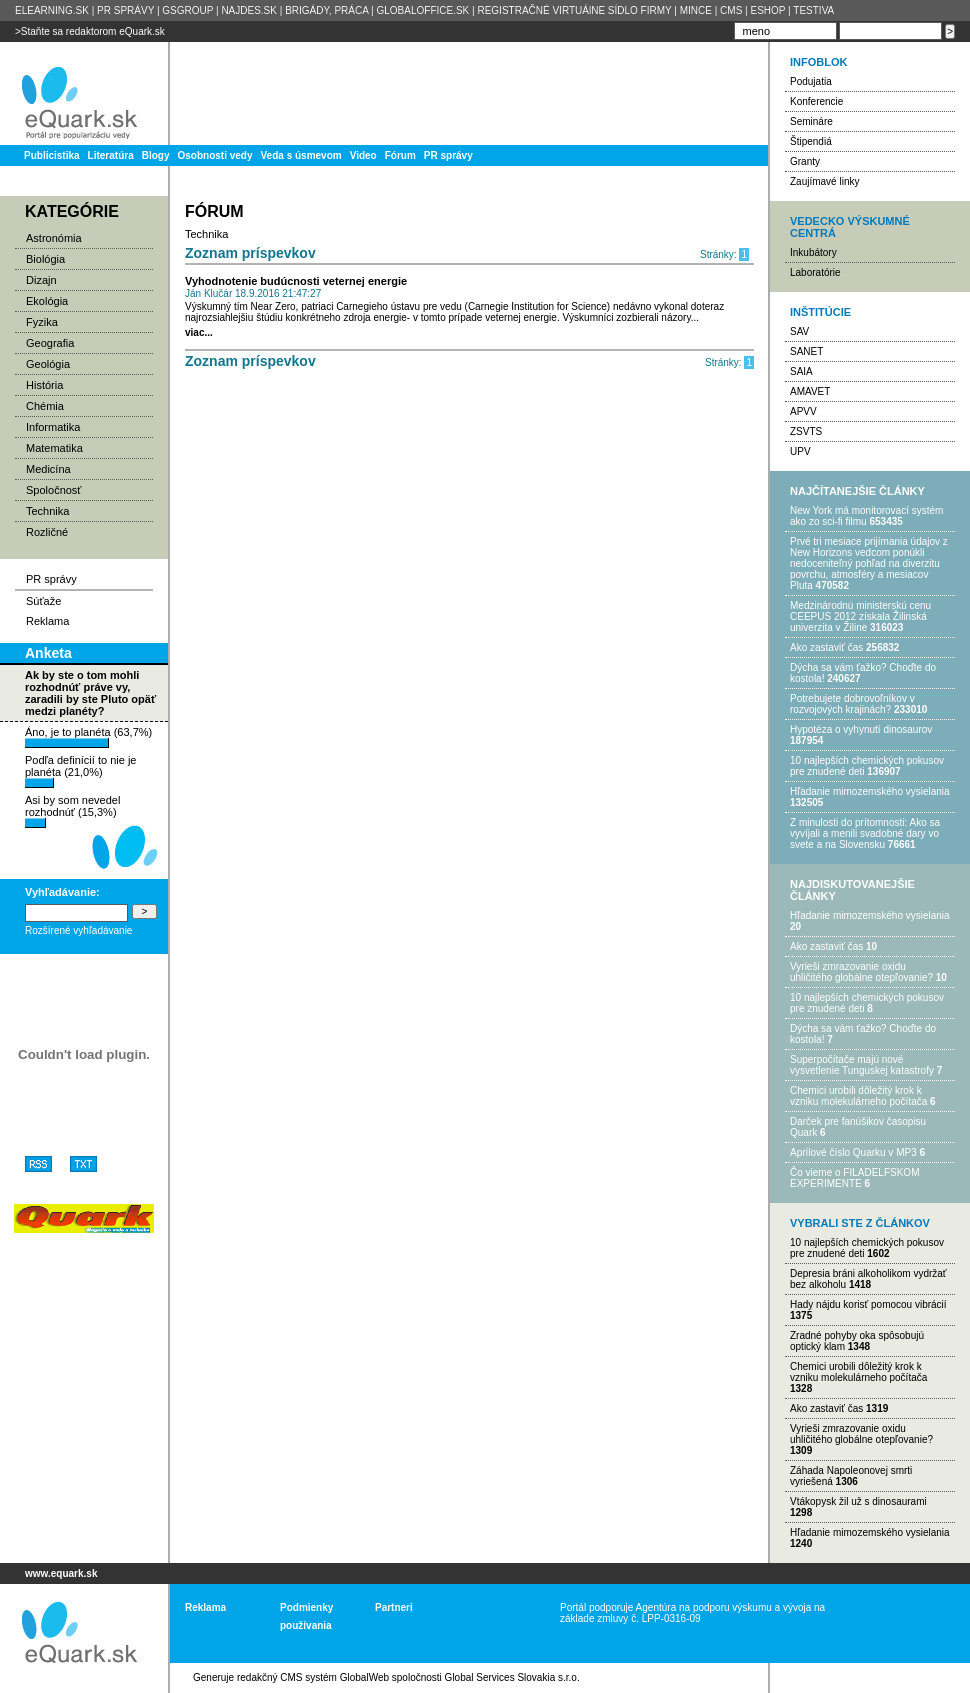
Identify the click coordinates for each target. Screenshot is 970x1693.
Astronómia (54, 238)
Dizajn (41, 280)
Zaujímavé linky (824, 181)
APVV (803, 411)
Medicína (48, 469)
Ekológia (47, 301)
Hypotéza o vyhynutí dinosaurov (861, 729)
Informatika (53, 427)
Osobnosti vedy (214, 155)
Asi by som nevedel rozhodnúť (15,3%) (72, 811)
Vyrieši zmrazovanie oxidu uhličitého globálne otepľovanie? (861, 972)
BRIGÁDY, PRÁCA (326, 10)
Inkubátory (813, 252)
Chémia (45, 406)
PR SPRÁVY (125, 10)
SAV (799, 331)
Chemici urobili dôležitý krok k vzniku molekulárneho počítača (858, 1096)
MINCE (696, 10)
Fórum (400, 155)
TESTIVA (813, 10)
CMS (731, 10)
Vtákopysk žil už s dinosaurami (858, 1501)
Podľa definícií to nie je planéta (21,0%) (80, 771)
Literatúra (111, 155)
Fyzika (42, 322)
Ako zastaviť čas (826, 647)
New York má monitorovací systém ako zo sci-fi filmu (866, 516)
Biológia (45, 259)
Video (363, 155)
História (44, 385)
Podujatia (811, 81)
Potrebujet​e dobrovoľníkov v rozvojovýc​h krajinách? (852, 704)
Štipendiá (811, 141)
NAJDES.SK (249, 10)
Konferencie (816, 101)
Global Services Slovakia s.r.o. (512, 1677)
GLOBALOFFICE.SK (422, 10)
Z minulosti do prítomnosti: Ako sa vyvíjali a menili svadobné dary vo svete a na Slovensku (865, 833)
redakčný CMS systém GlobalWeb (313, 1677)
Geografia (50, 343)
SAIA (801, 371)
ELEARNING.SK (52, 10)
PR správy (448, 155)
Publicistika (52, 155)
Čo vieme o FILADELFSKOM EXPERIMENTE (854, 1178)
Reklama (47, 621)
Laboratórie (815, 272)
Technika (47, 511)
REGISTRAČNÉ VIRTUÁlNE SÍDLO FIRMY (574, 10)
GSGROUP (187, 10)
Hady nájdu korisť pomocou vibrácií (868, 1304)
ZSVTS (806, 431)
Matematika (54, 448)
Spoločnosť (54, 490)
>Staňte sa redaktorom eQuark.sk (90, 31)
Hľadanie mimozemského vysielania (870, 791)
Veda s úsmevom (301, 155)
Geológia (48, 364)
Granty (805, 161)
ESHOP (767, 10)
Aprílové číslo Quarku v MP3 (853, 1152)
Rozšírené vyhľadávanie (78, 930)
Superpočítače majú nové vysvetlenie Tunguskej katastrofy (862, 1065)
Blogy (156, 155)
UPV (800, 451)
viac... (199, 332)
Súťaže (43, 601)
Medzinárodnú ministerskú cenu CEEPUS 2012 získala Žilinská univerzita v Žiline (860, 616)
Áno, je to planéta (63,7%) (88, 737)
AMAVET (810, 391)
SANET (806, 351)
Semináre (811, 121)
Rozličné (47, 532)
